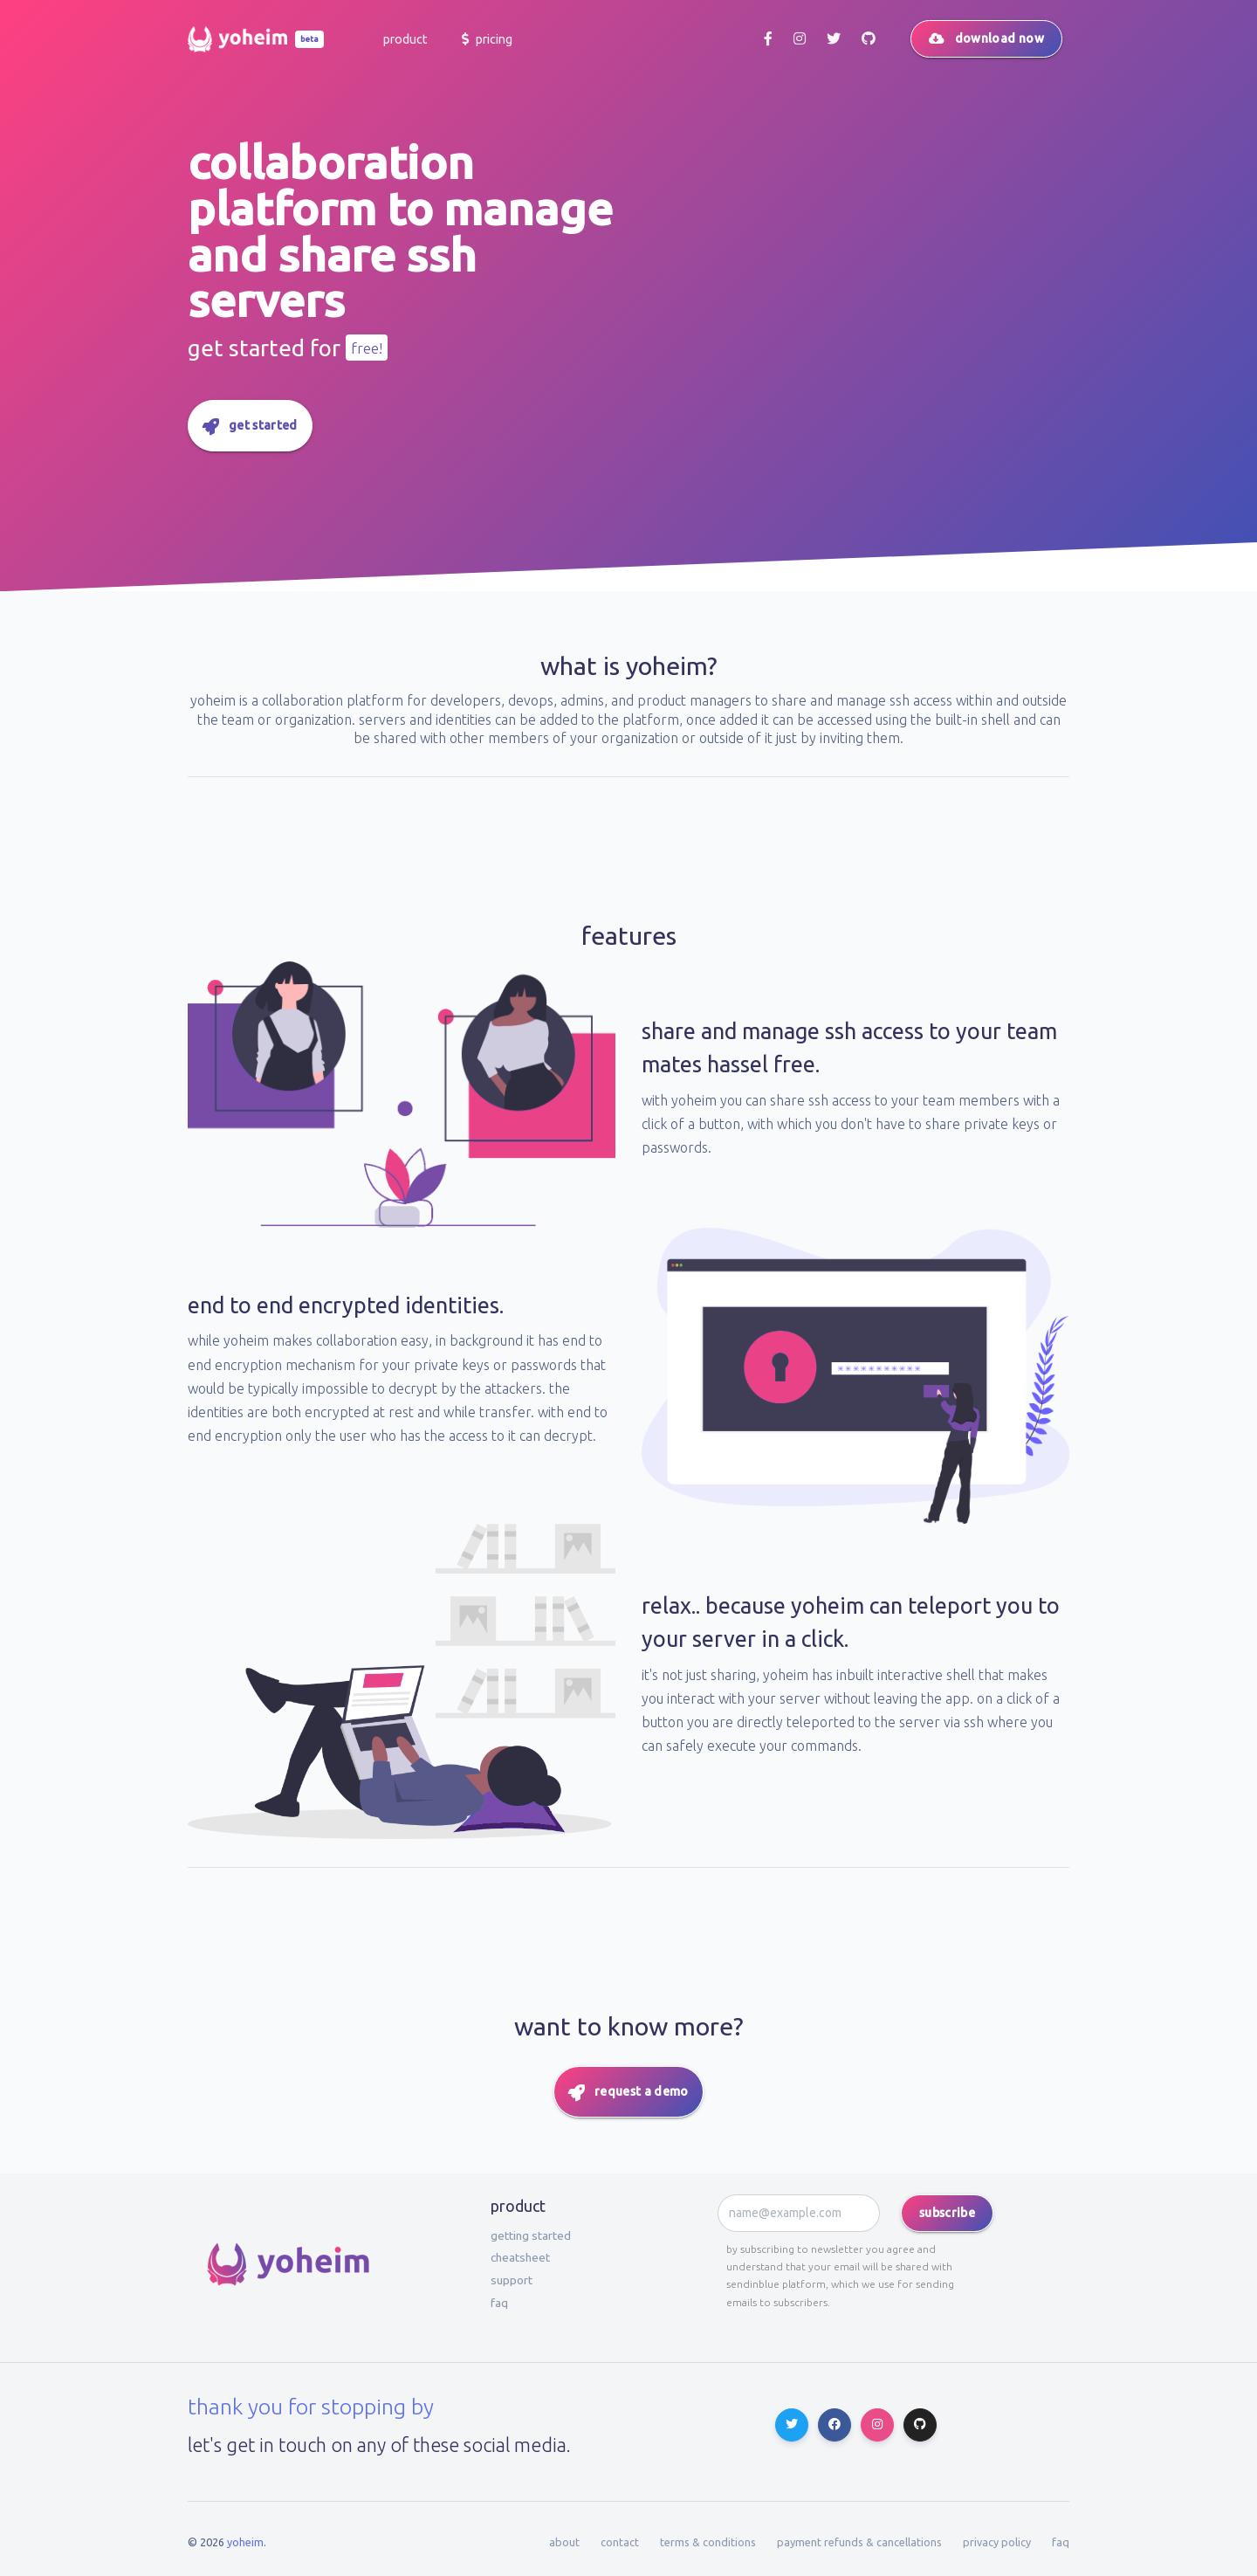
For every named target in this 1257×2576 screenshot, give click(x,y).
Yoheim (245, 2542)
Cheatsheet (520, 2257)
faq (499, 2303)
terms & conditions (708, 2542)
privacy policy (997, 2542)
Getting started (531, 2235)
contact (620, 2542)
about (564, 2542)
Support (511, 2280)
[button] (403, 39)
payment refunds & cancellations (859, 2542)
